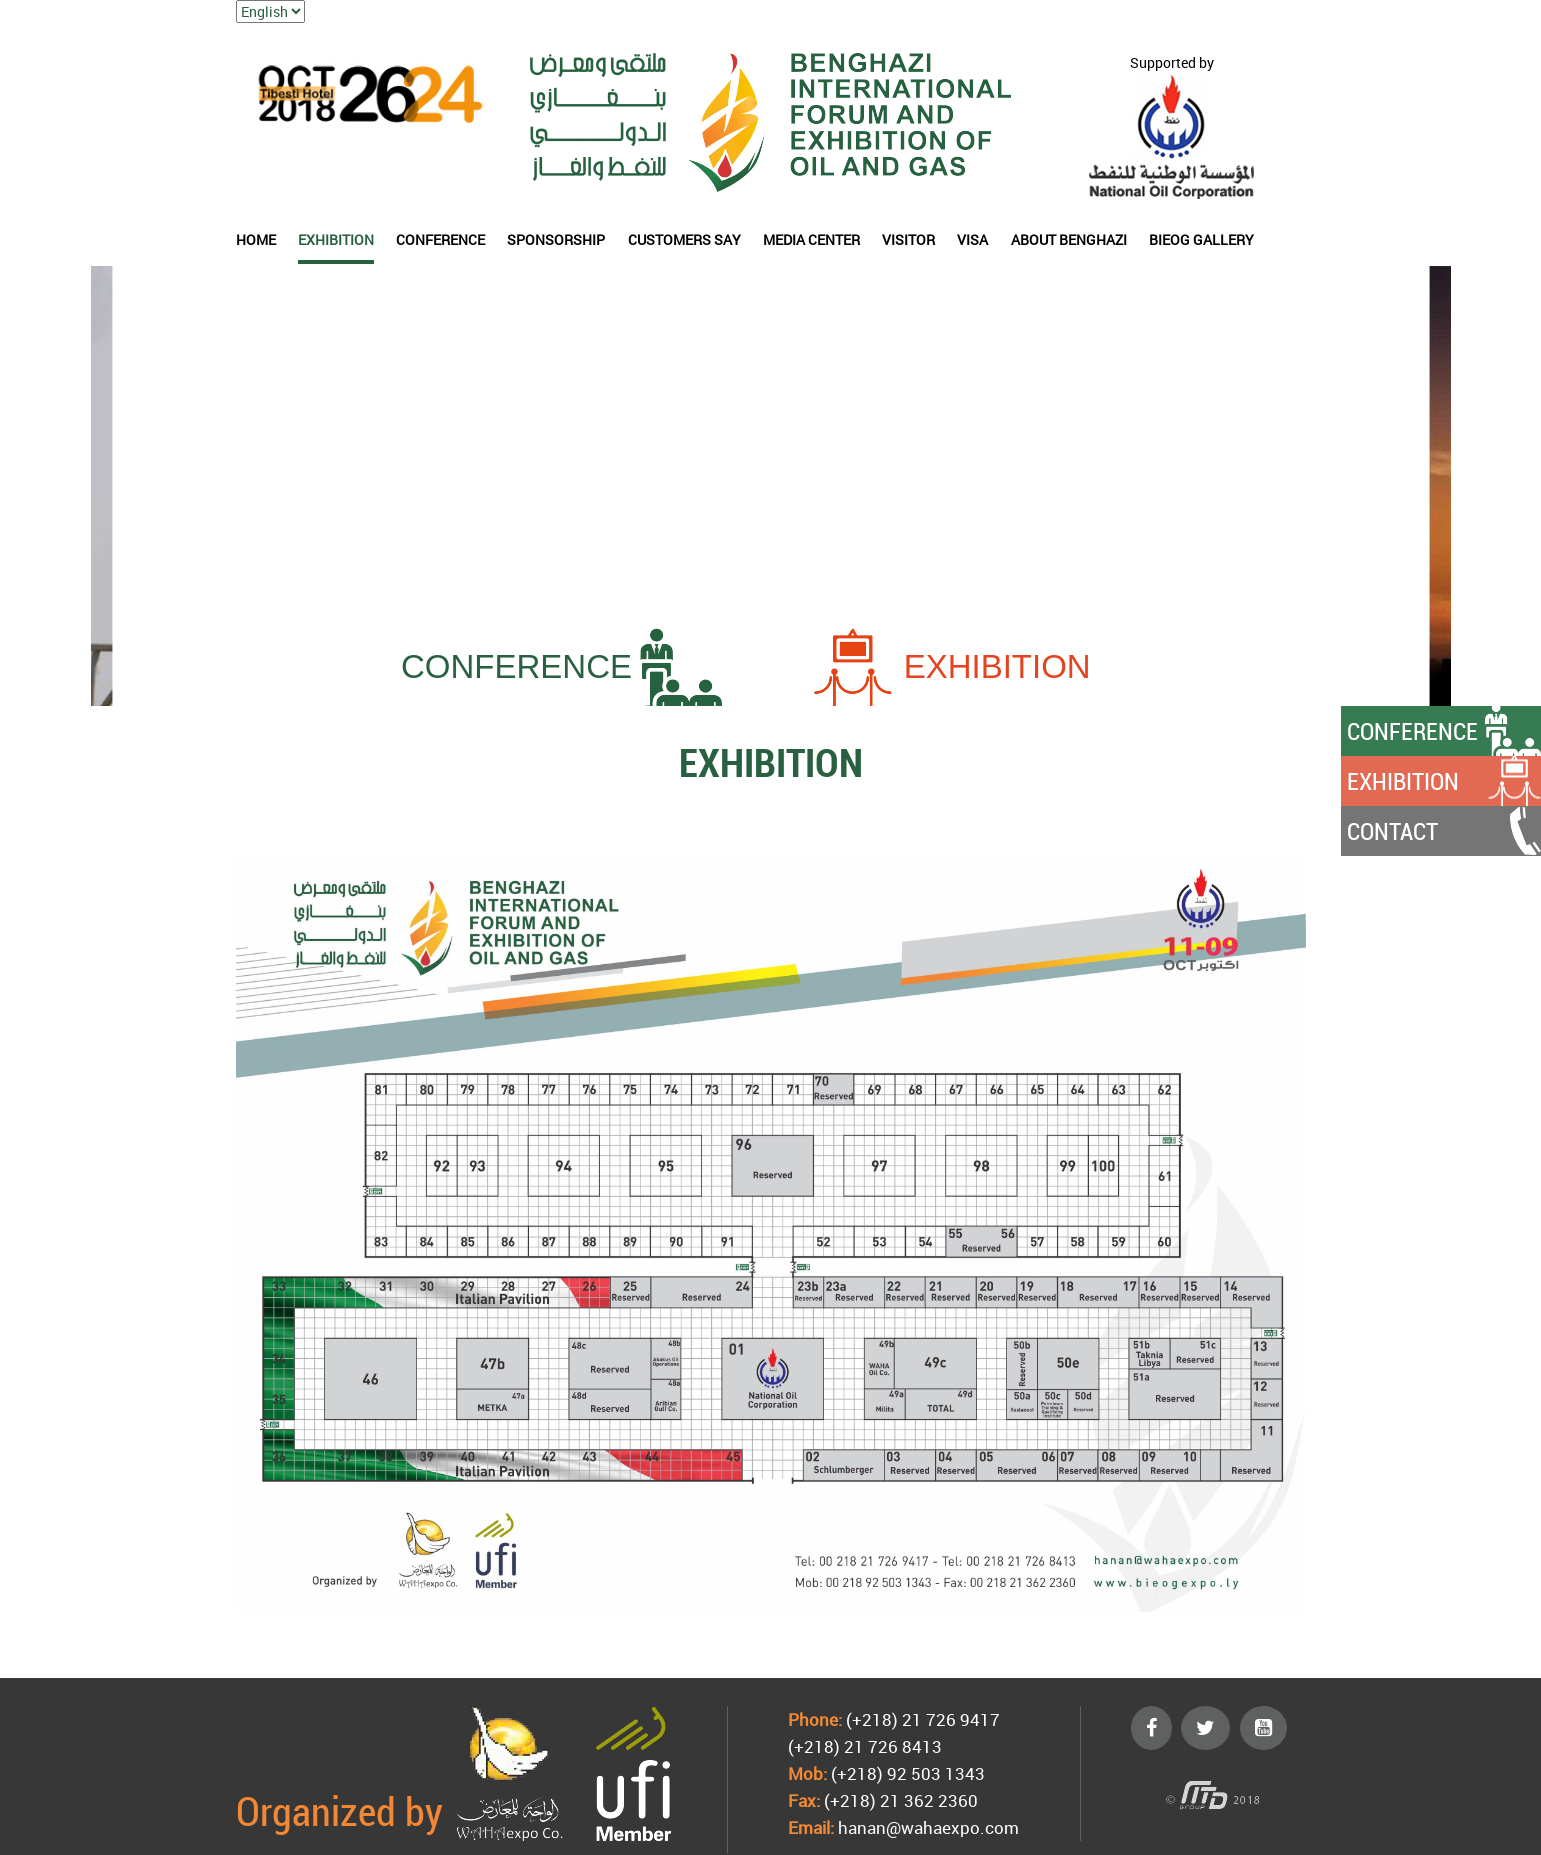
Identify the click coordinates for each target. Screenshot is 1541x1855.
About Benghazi (1069, 239)
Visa (972, 239)
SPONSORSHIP (556, 239)
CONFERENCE (440, 239)
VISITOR (908, 239)
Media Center (811, 239)
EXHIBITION (336, 239)
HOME (256, 239)
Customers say (684, 239)
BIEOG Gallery (1201, 239)
